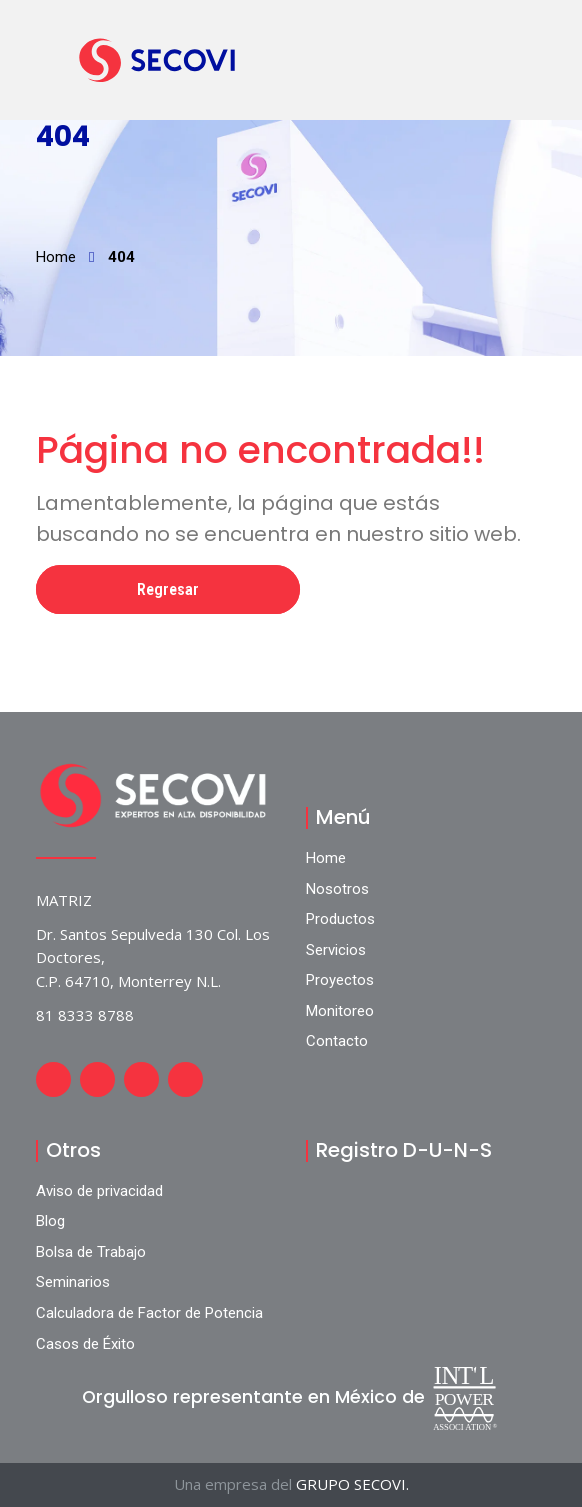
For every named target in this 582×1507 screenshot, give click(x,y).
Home (56, 257)
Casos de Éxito (85, 1344)
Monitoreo (340, 1011)
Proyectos (340, 980)
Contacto (337, 1041)
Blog (50, 1221)
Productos (340, 919)
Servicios (336, 950)
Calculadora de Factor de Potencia (149, 1313)
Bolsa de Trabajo (91, 1252)
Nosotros (337, 889)
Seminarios (73, 1282)
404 (121, 257)
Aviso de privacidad (99, 1191)
